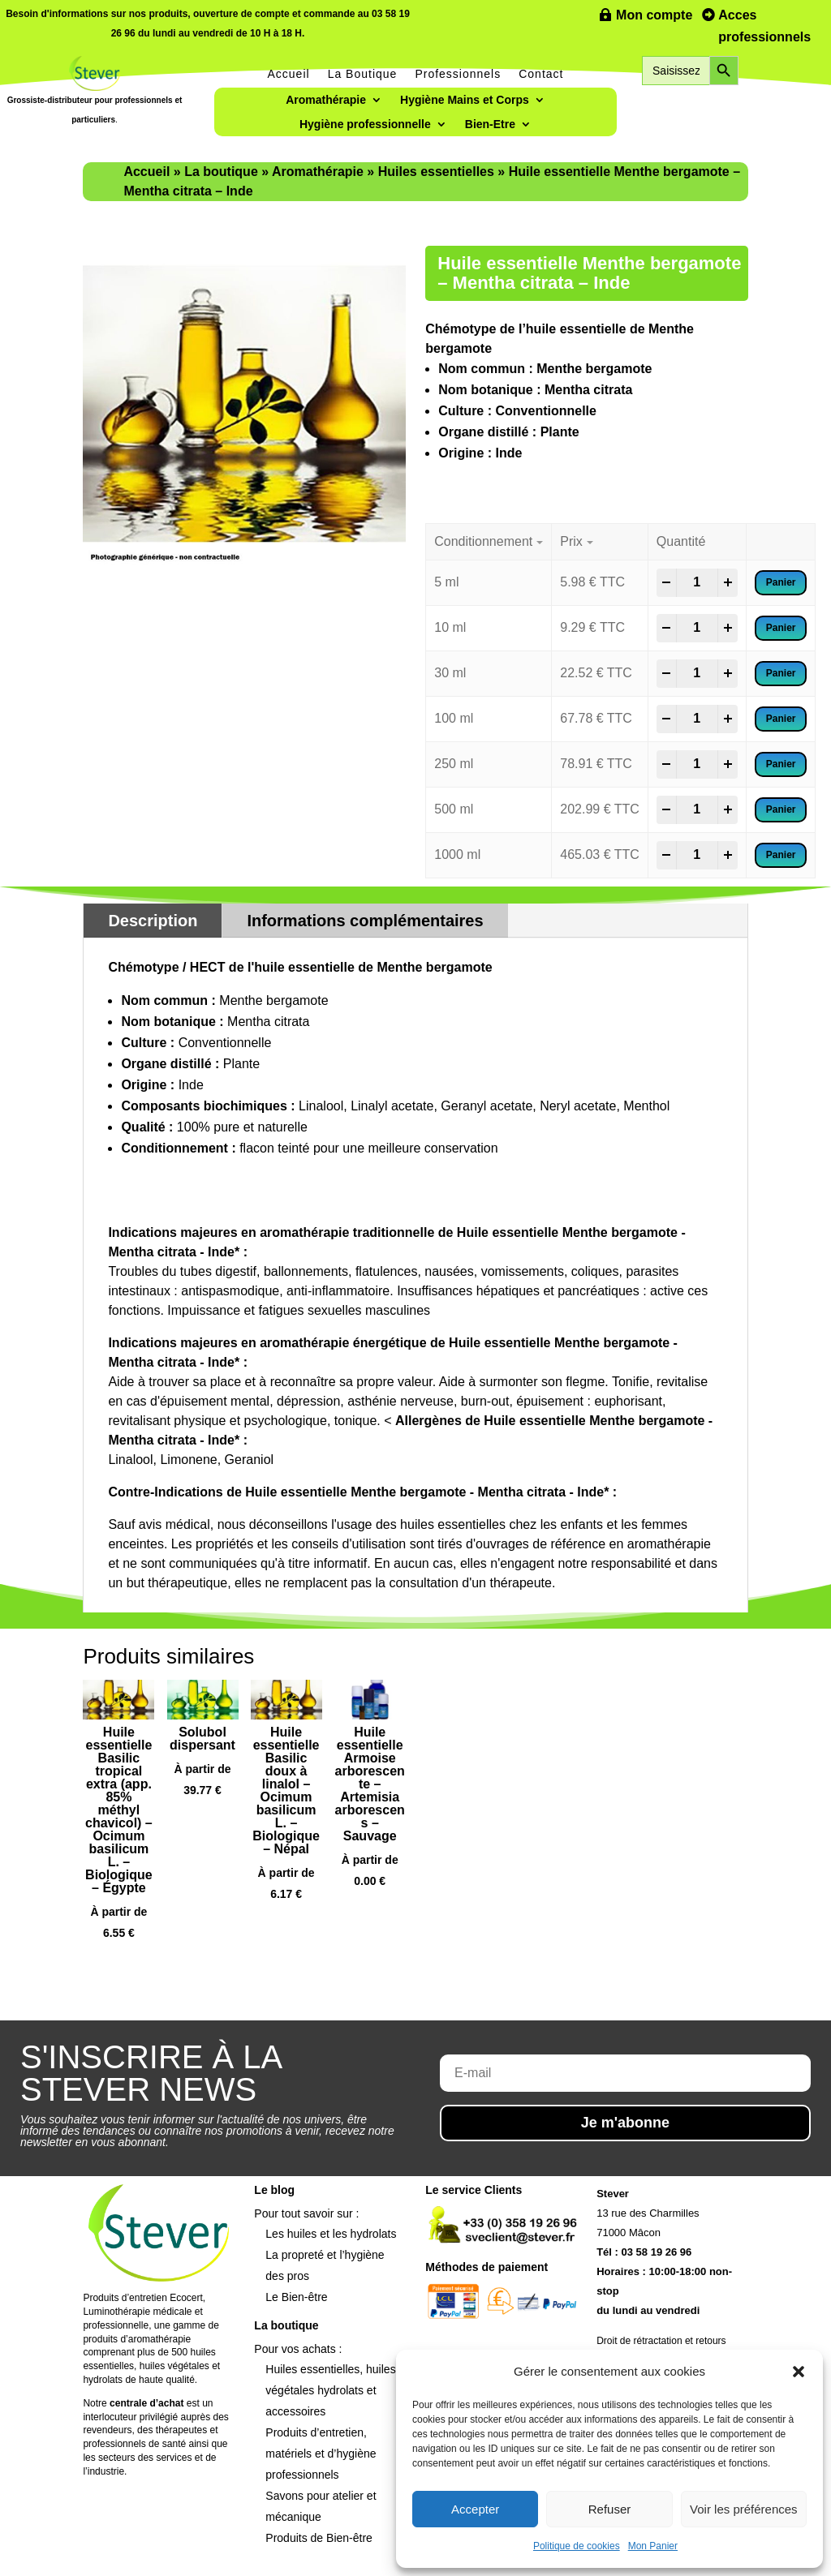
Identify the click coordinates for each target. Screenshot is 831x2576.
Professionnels (458, 73)
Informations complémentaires (365, 921)
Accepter (475, 2509)
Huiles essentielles (436, 171)
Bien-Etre (490, 124)
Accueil (289, 73)
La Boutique (363, 73)
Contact (541, 73)
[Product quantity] (697, 582)
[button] (798, 2371)
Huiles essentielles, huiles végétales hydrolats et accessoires (330, 2390)
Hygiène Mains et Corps (464, 100)
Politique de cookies (576, 2546)
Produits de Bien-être (318, 2537)
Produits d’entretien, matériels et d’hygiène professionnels (320, 2453)
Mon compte (654, 15)
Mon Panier (653, 2546)
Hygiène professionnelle (365, 124)
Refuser (609, 2509)
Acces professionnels (764, 26)
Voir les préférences (744, 2509)
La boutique (221, 171)
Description (152, 921)
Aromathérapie (326, 100)
